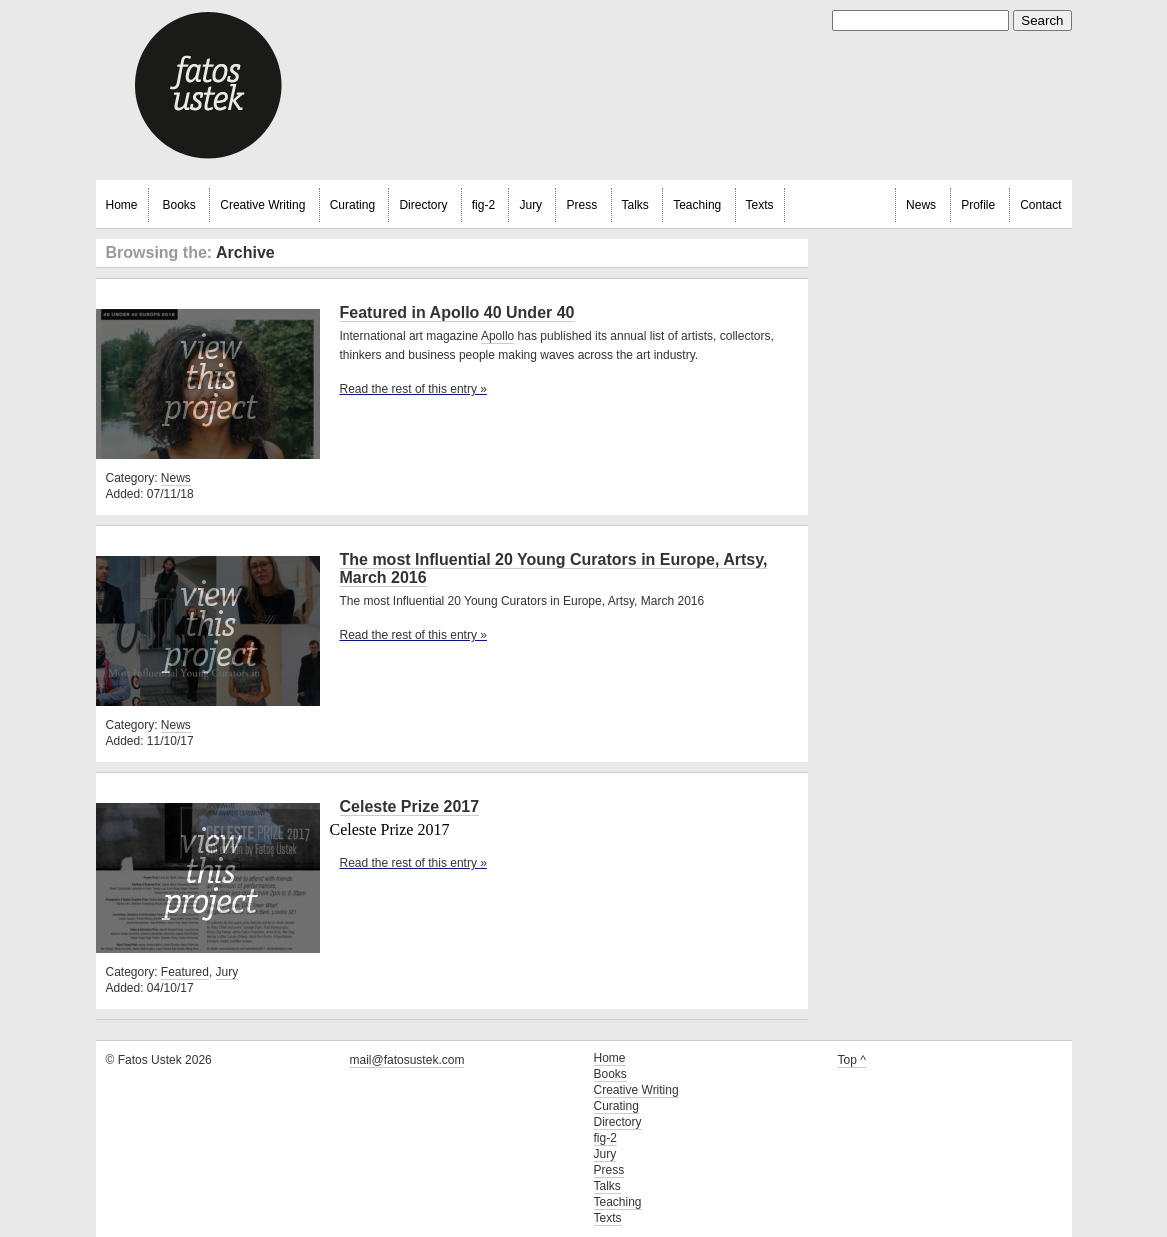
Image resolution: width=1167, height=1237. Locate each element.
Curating (352, 205)
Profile (978, 205)
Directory (423, 205)
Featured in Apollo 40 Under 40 (457, 312)
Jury (530, 205)
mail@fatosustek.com (407, 1060)
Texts (760, 205)
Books (179, 205)
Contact (1040, 205)
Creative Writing (262, 205)
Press (581, 205)
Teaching (697, 205)
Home (122, 205)
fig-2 (483, 205)
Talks (635, 205)
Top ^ (852, 1060)
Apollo (497, 336)
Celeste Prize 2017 (410, 806)
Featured (185, 972)
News (921, 205)
